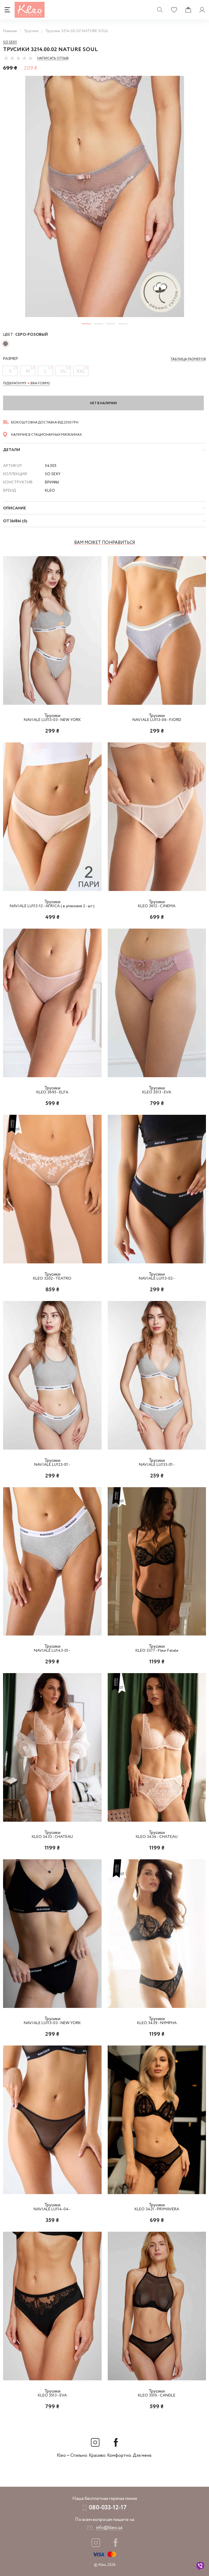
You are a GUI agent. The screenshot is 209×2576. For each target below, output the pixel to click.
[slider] (18, 58)
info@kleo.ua (109, 2527)
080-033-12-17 (108, 2507)
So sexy (10, 42)
